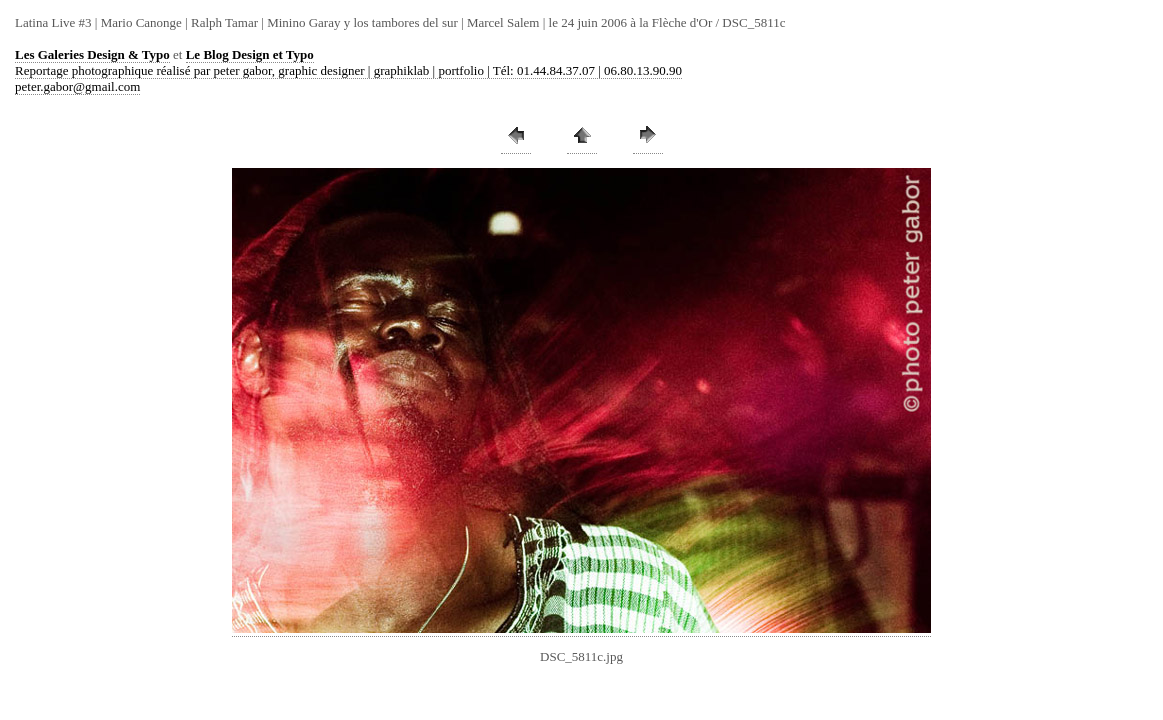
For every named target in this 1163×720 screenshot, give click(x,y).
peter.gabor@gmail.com (77, 86)
